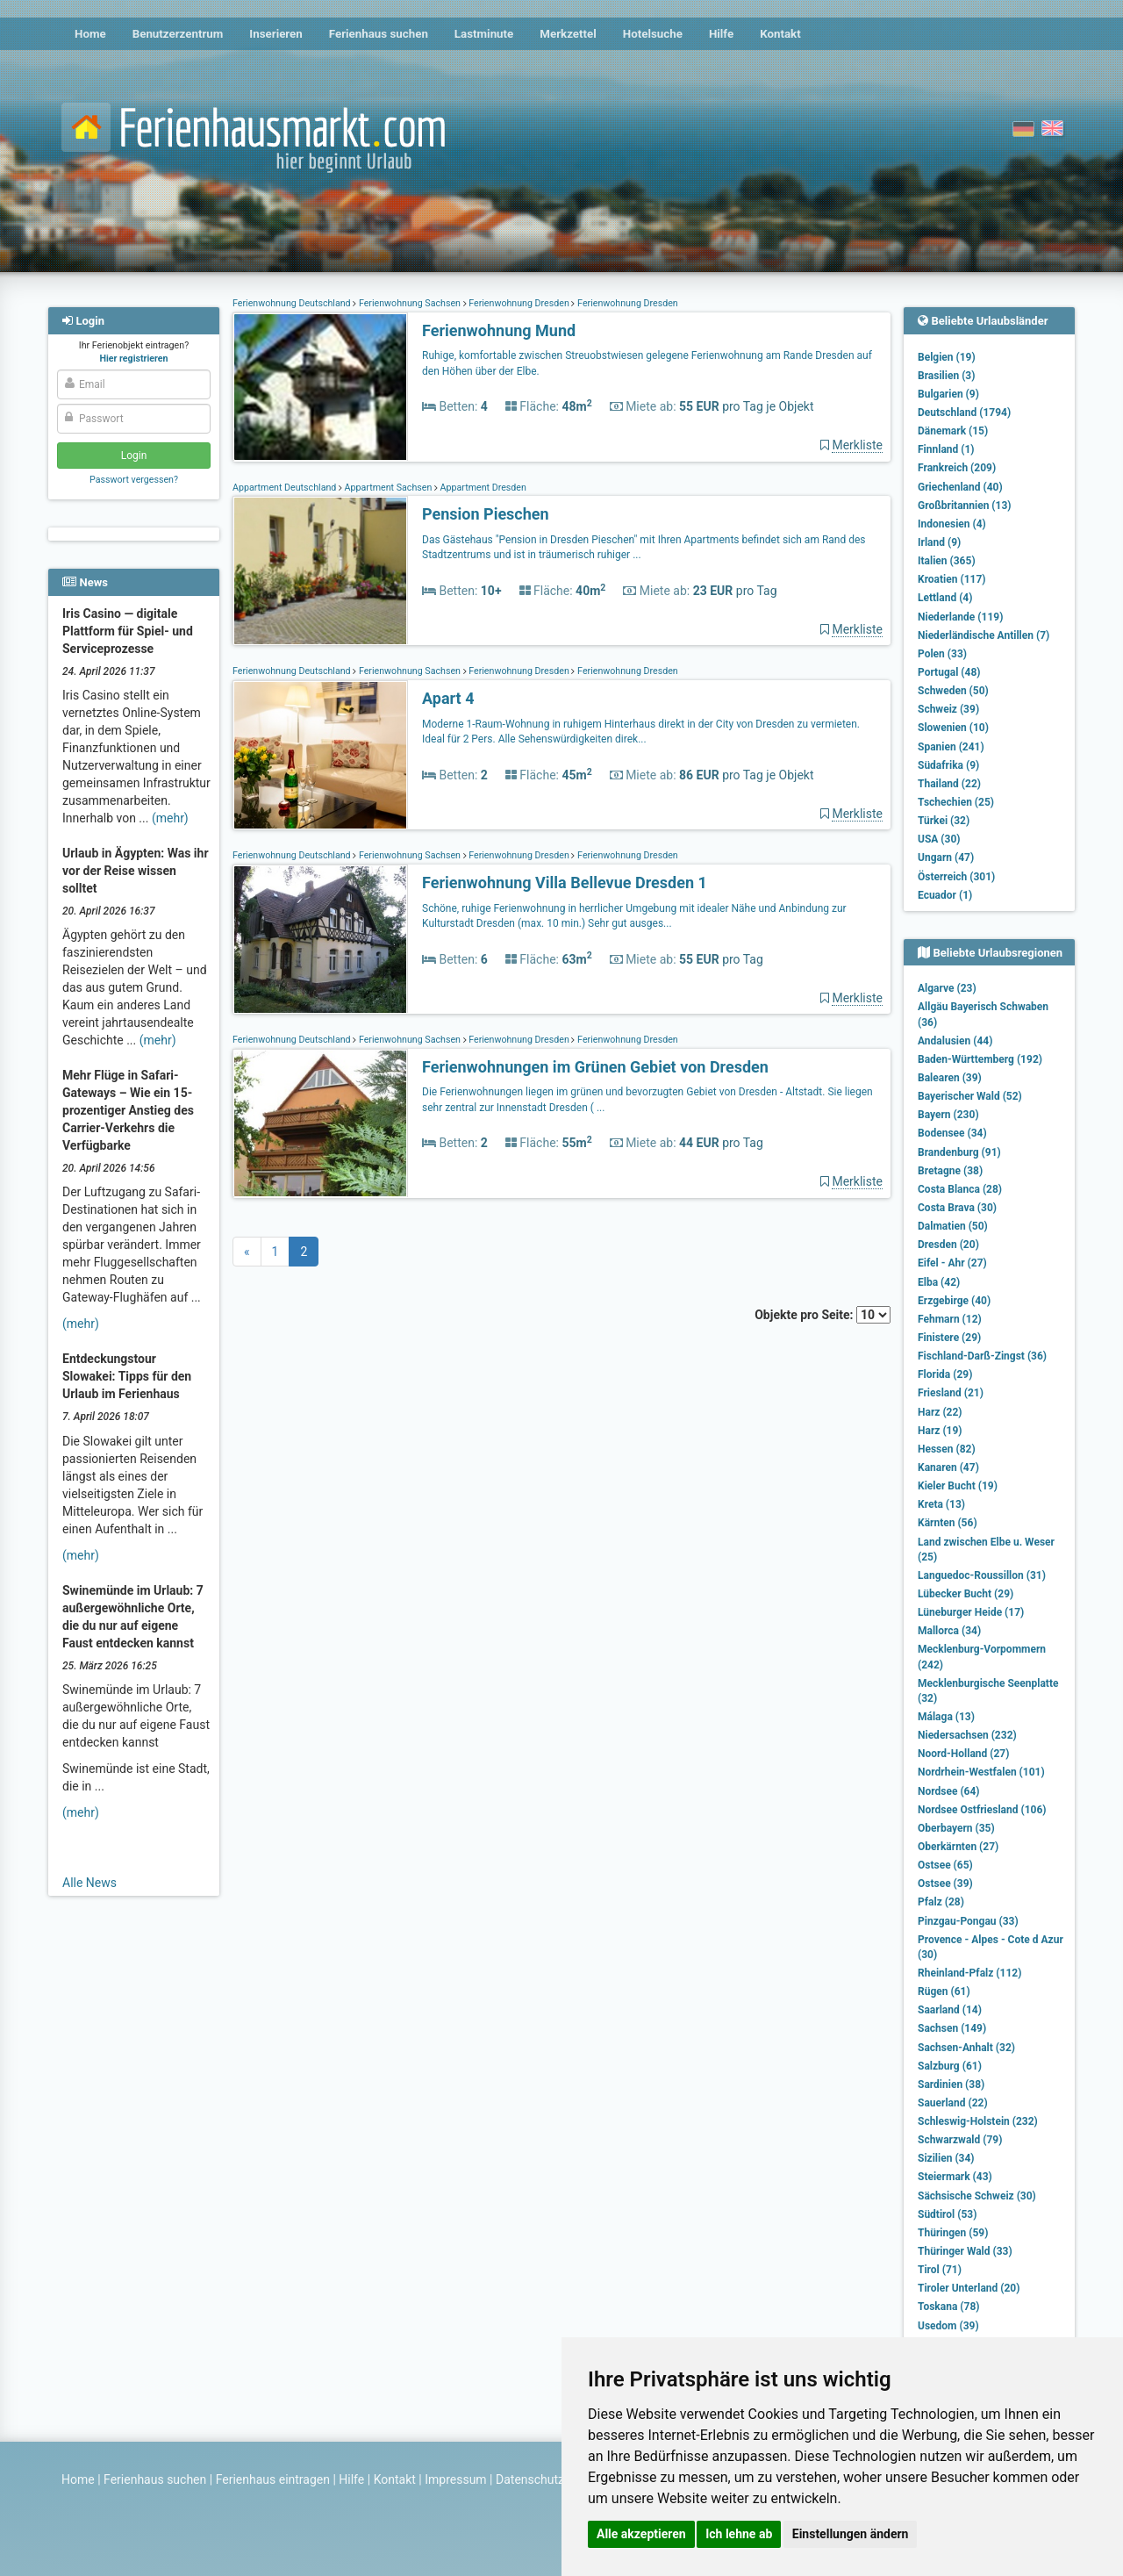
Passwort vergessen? (133, 479)
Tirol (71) (940, 2270)
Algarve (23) (947, 988)
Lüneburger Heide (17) (971, 1612)
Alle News (89, 1883)
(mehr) (170, 818)
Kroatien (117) (952, 579)
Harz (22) (940, 1412)
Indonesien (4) (952, 524)
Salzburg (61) (950, 2066)
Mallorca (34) (949, 1631)
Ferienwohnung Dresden (519, 303)
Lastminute (483, 33)
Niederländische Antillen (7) (983, 635)
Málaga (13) (946, 1717)
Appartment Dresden (482, 487)
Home (90, 33)
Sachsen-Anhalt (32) (966, 2047)
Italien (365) (947, 561)
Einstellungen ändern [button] (850, 2534)
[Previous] (246, 1251)
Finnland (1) (946, 449)
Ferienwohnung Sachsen (409, 303)
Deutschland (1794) (964, 412)
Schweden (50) (953, 691)
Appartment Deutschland (285, 487)
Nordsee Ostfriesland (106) (982, 1810)
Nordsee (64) (949, 1791)
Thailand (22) (949, 784)
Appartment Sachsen (388, 487)
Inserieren (275, 33)
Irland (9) (939, 542)
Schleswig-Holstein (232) (978, 2121)
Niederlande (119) (960, 617)
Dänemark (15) (953, 431)
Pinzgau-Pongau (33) (968, 1921)
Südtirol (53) (947, 2214)
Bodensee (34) (952, 1133)
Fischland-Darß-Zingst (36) (982, 1356)
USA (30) (939, 839)
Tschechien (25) (956, 802)
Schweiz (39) (948, 709)
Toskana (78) (949, 2306)
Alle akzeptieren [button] (641, 2534)
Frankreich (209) (957, 468)
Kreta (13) (941, 1504)
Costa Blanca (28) (960, 1189)
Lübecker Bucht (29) (965, 1594)
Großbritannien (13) (965, 505)
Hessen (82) (947, 1449)
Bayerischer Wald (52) (970, 1096)
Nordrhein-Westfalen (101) (981, 1772)
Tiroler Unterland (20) (968, 2288)
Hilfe (721, 33)
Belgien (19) (947, 357)
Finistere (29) (949, 1337)
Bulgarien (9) (948, 394)
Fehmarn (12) (950, 1319)
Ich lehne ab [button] (738, 2534)
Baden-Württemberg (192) (980, 1059)
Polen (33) (942, 654)
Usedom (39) (948, 2326)
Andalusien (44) (955, 1041)
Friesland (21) (951, 1393)
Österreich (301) (956, 877)
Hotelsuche (653, 33)
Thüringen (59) (953, 2233)
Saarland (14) (950, 2010)
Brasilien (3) (946, 376)
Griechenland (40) (960, 487)
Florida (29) (945, 1374)
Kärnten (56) (947, 1523)
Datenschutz (530, 2479)
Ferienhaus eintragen (273, 2479)
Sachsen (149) (952, 2028)
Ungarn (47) (946, 857)
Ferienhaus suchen (378, 33)
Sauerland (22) (953, 2103)
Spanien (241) (951, 747)
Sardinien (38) (951, 2084)
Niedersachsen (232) (967, 1735)
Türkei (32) (943, 820)
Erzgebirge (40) (954, 1301)
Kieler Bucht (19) (958, 1486)
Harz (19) (940, 1430)
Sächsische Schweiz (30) (977, 2196)
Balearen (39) (950, 1078)
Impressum (455, 2479)
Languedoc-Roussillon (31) (982, 1575)
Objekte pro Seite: (823, 1315)
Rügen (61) (944, 1991)
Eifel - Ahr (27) (952, 1263)
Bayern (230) (948, 1115)
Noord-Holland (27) (963, 1753)
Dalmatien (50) (953, 1226)
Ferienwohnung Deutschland (292, 303)
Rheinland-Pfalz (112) (969, 1973)
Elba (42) (939, 1282)
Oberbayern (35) (956, 1828)
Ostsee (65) (945, 1865)
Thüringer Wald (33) (965, 2251)
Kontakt (780, 33)
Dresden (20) (948, 1244)
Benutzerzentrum (178, 33)
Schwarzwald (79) (960, 2140)
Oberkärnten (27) (958, 1847)
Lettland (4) (945, 598)
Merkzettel (568, 33)
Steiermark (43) (955, 2177)
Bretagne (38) (950, 1171)
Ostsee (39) (945, 1883)
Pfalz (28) (941, 1902)
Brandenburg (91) (959, 1152)
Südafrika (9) (948, 765)
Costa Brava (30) (957, 1208)
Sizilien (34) (946, 2158)
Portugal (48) (949, 672)
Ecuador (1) (945, 895)
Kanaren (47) (948, 1467)
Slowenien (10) (953, 727)
